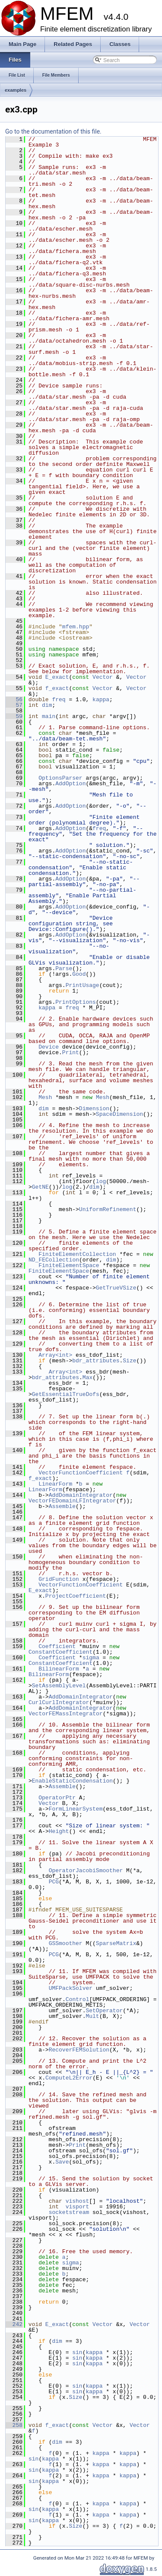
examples (15, 90)
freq (58, 699)
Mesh (45, 1097)
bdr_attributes (95, 1360)
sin (77, 2352)
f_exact (57, 688)
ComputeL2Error (68, 2078)
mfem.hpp (75, 627)
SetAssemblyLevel (59, 1685)
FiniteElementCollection (77, 1254)
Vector (102, 677)
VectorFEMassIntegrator (66, 1713)
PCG (54, 1882)
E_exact (57, 677)
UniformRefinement (108, 1209)
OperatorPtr (57, 1798)
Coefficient (57, 1646)
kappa (100, 699)
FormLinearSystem (76, 1809)
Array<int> (55, 1355)
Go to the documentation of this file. (53, 131)
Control (77, 1999)
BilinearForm (58, 1669)
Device (48, 1047)
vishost (77, 2201)
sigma (91, 1657)
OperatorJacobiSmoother (86, 1870)
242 (14, 2324)
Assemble (62, 1506)
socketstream (69, 2212)
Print (70, 1052)
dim (47, 705)
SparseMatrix (116, 1943)
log (101, 1181)
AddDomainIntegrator (81, 1495)
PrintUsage (82, 985)
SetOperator (104, 2010)
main (48, 716)
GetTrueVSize (116, 1288)
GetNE (40, 1187)
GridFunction (58, 1579)
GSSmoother (66, 1943)
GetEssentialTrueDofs (65, 1394)
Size (129, 1360)
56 (14, 699)
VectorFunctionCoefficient (80, 1473)
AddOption (70, 783)
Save (62, 2162)
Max (87, 1377)
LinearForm (55, 1484)
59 (14, 716)
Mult (92, 2016)
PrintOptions (75, 1002)
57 (14, 705)
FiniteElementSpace (68, 1265)
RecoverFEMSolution (79, 2050)
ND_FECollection (54, 1260)
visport (77, 2207)
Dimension (94, 1108)
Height (59, 1831)
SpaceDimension (119, 1114)
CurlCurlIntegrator (59, 1702)
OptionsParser (60, 778)
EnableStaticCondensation (72, 1781)
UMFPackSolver (70, 1988)
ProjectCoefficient (75, 1596)
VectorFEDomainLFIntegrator (72, 1501)
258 (14, 2425)
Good (79, 974)
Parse (63, 968)
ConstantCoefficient (60, 1652)
